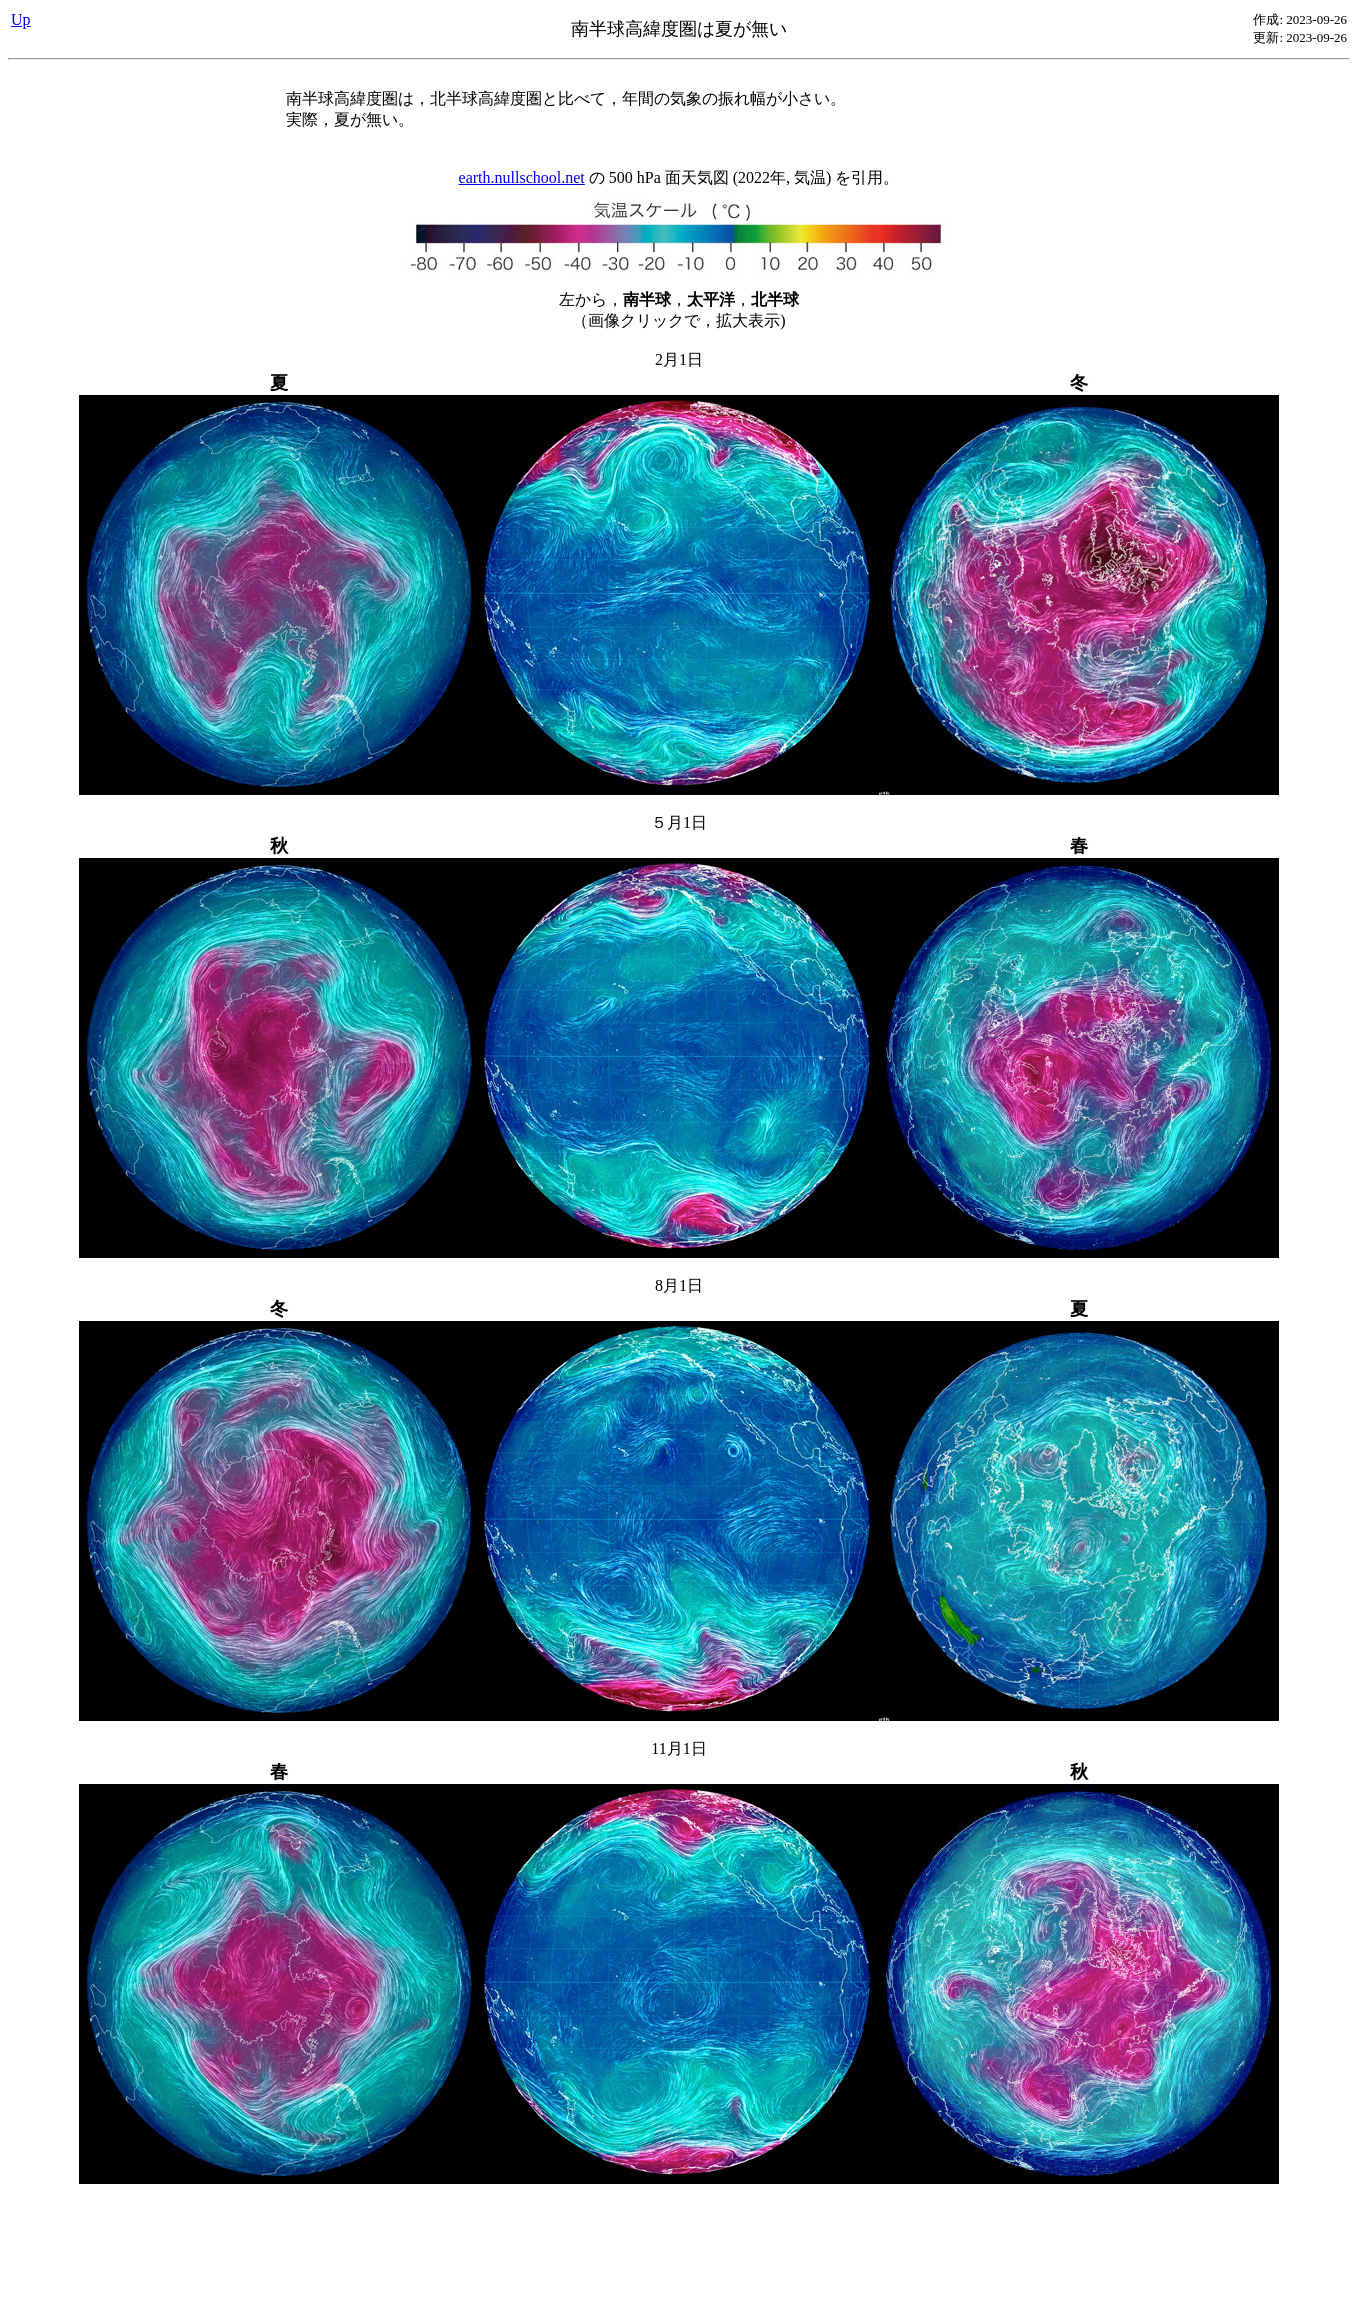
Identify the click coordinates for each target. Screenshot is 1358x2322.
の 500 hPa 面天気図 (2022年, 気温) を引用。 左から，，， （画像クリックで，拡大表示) (679, 1214)
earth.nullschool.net (522, 177)
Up (21, 19)
